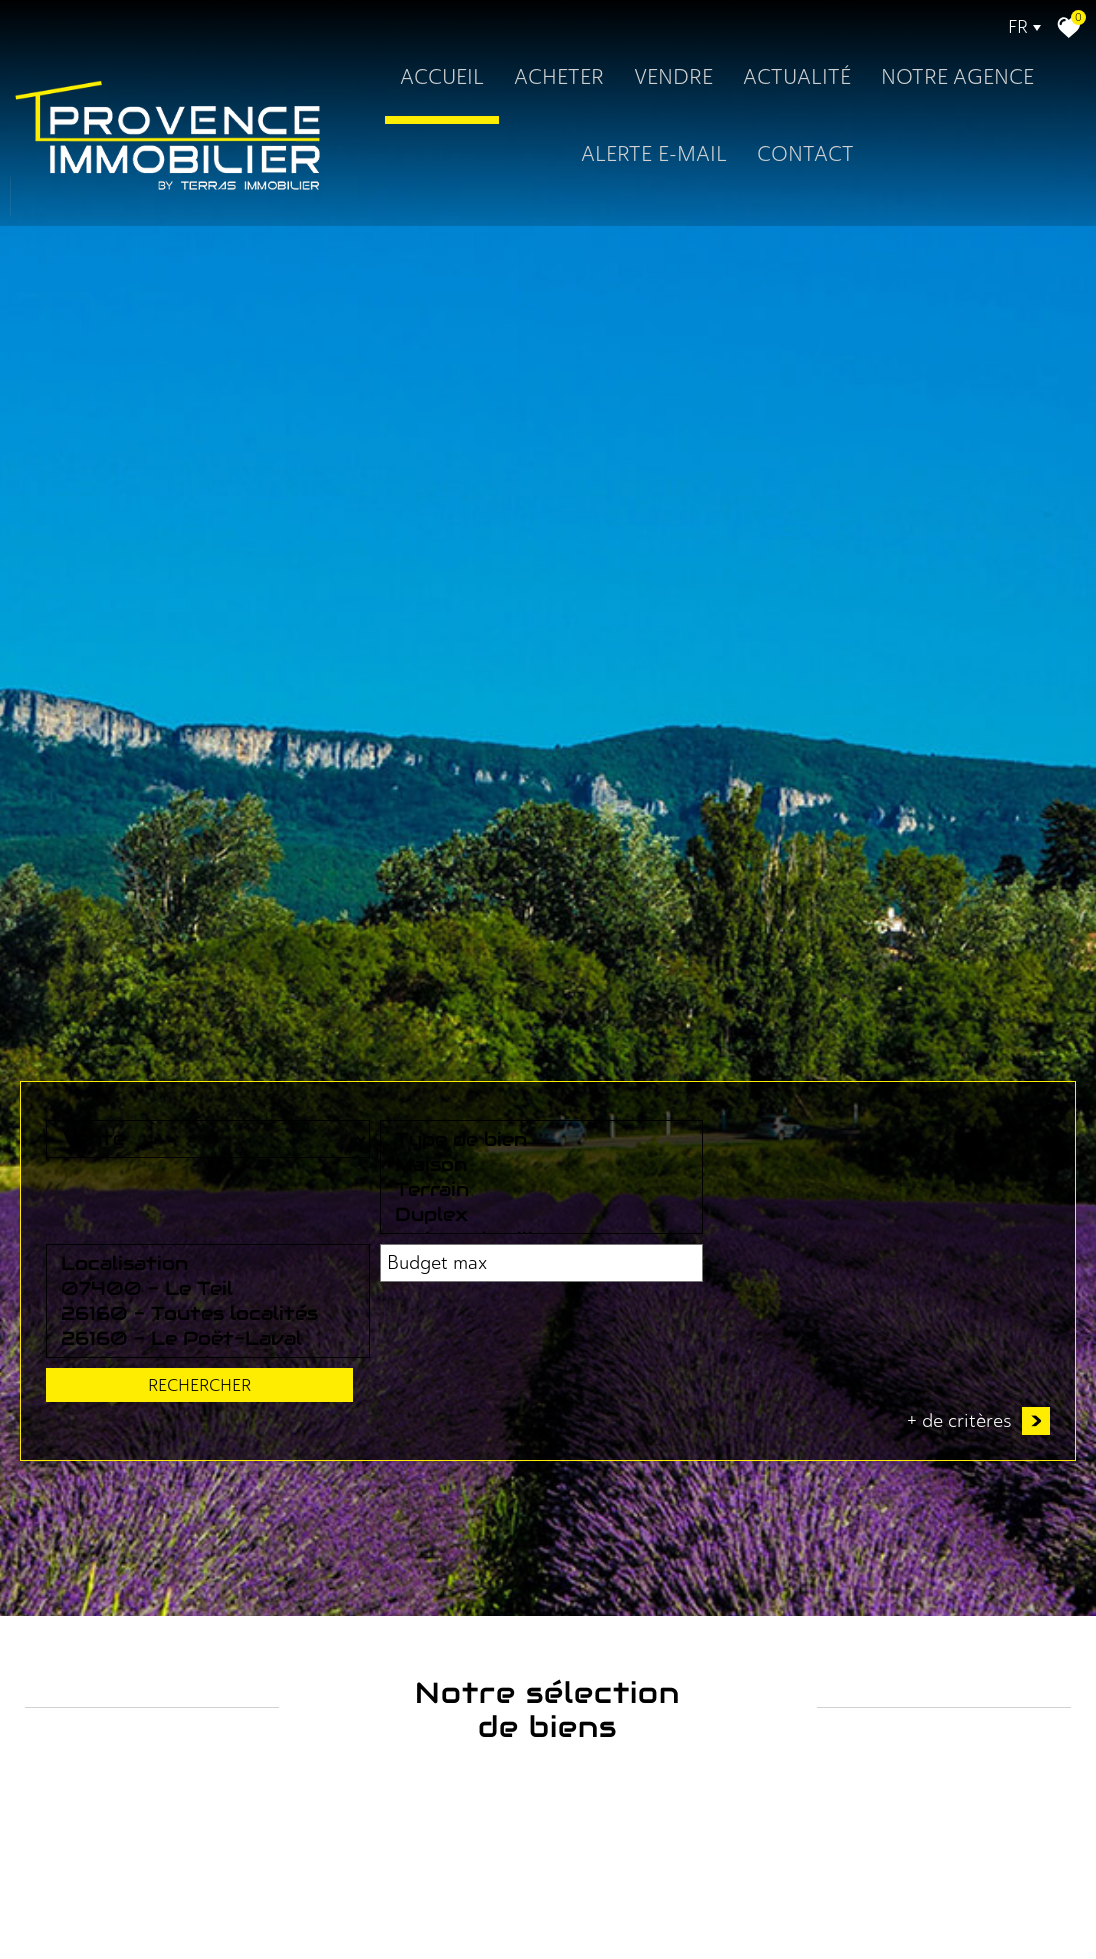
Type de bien (357, 1577)
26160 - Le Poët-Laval (568, 1652)
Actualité (797, 76)
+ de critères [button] (978, 1691)
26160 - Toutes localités (568, 1627)
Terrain (357, 1627)
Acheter (559, 76)
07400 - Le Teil (568, 1602)
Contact (804, 153)
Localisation (568, 1577)
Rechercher (970, 1615)
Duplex (357, 1652)
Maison (357, 1602)
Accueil (442, 76)
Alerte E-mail (653, 153)
